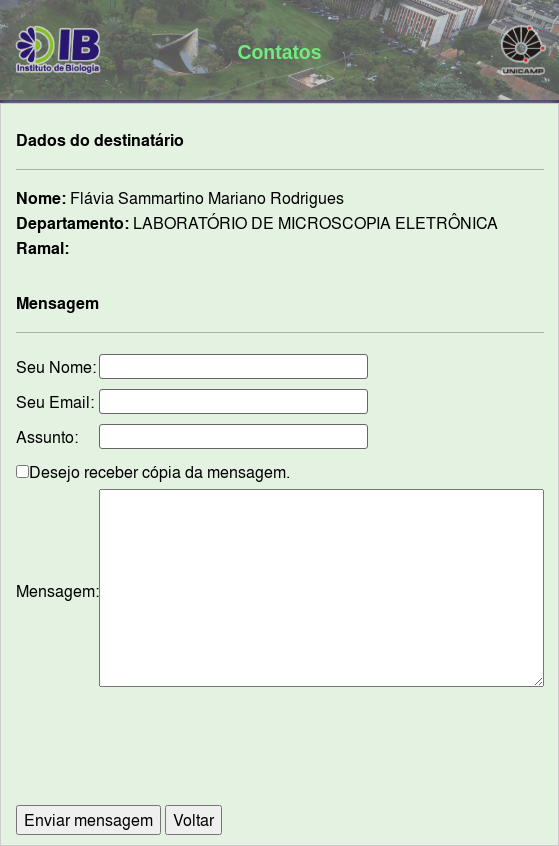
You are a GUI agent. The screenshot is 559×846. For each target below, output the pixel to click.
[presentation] (280, 756)
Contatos (280, 52)
